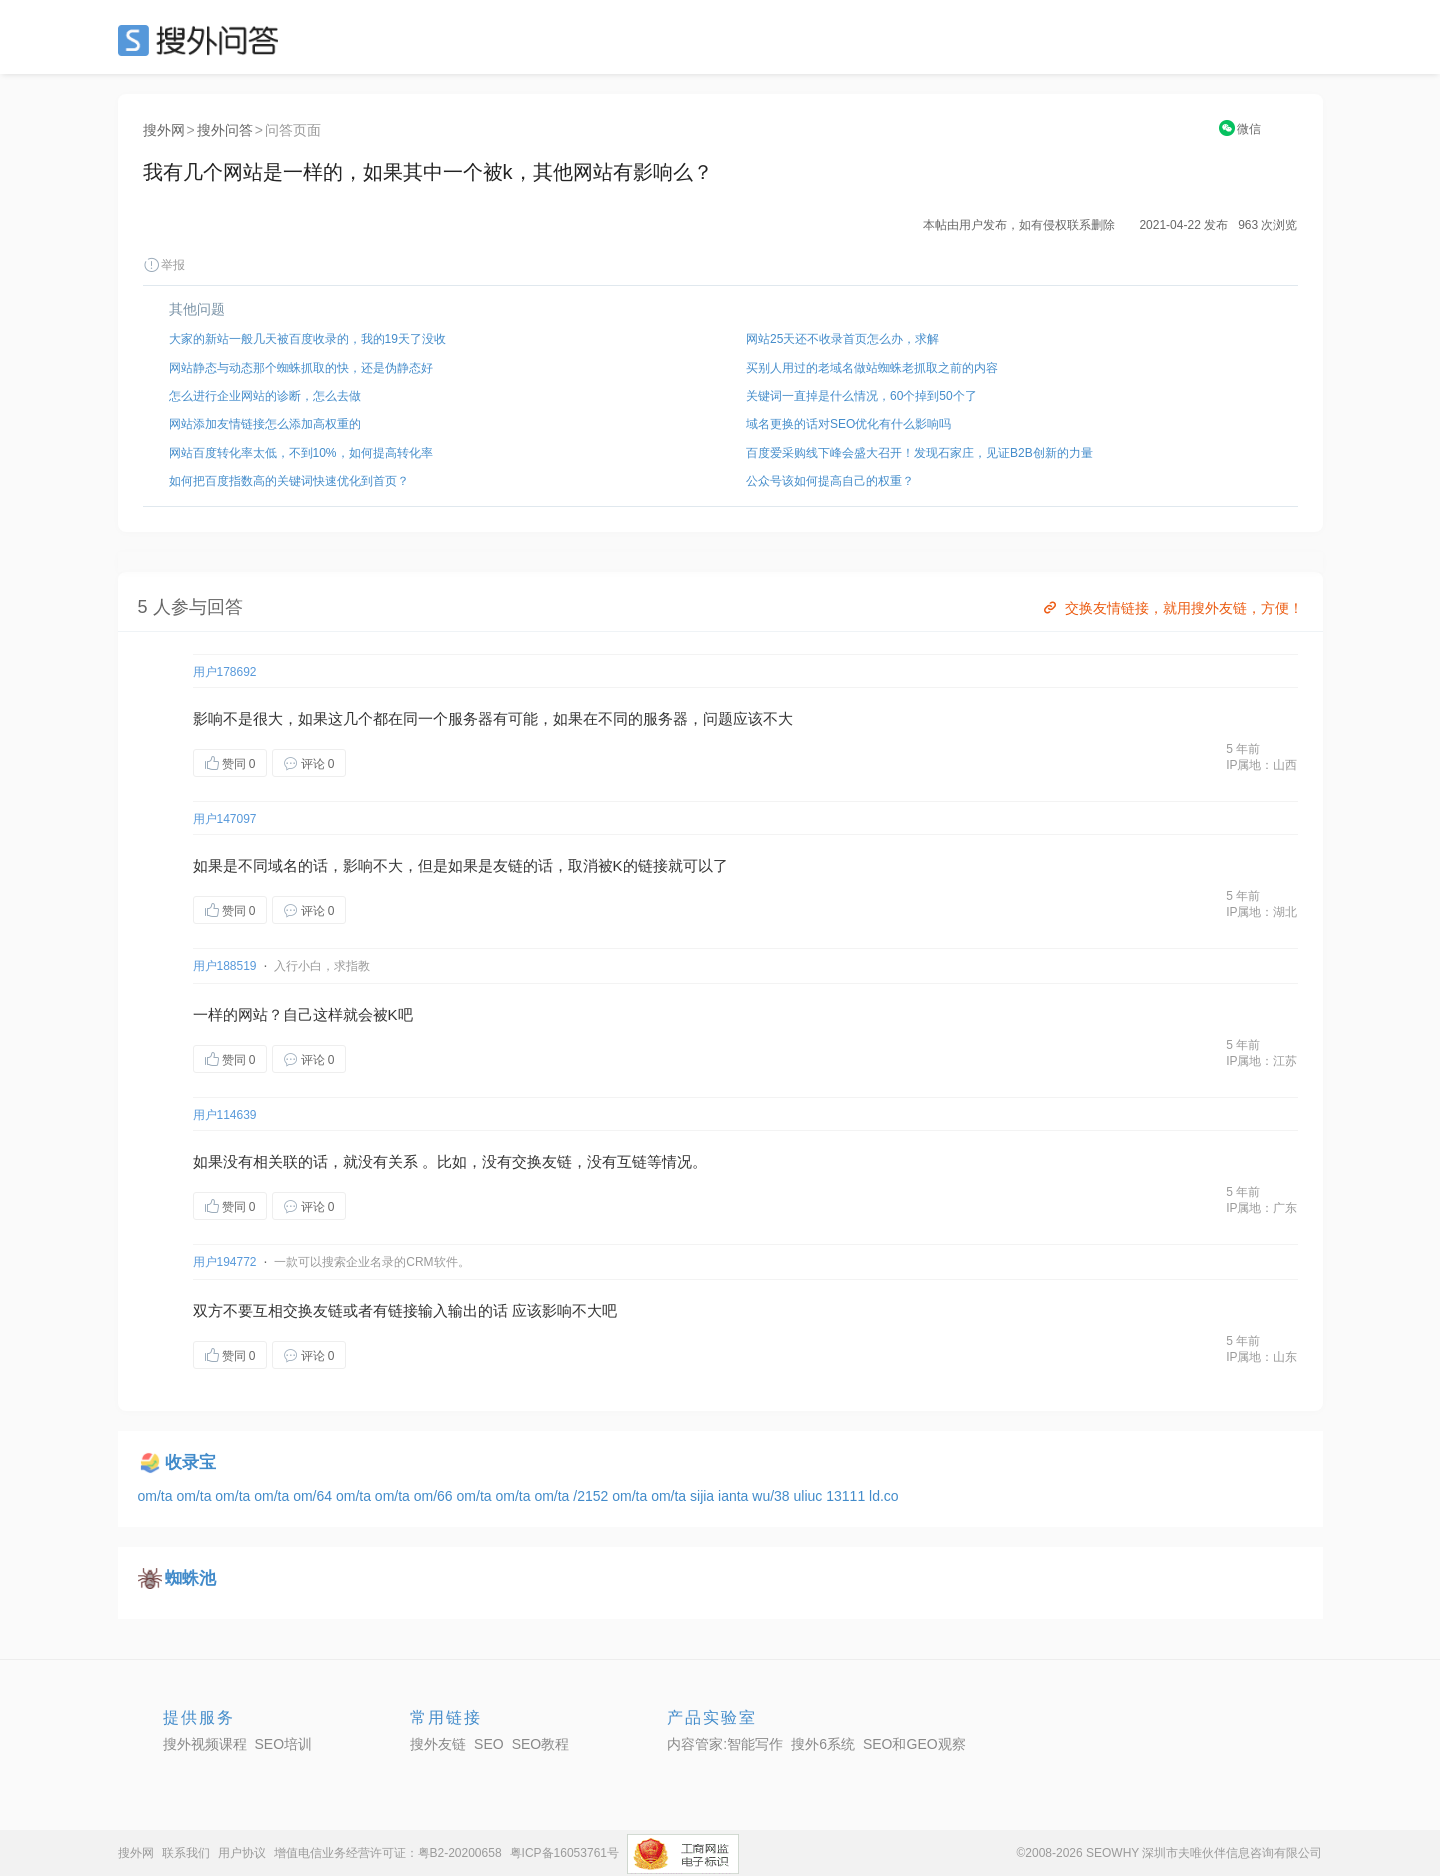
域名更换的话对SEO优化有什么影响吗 (848, 424)
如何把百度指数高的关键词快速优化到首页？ (289, 481)
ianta (735, 1496)
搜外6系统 (823, 1744)
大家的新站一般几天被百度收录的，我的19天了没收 (307, 339)
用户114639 (225, 1115)
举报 (164, 265)
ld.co (884, 1496)
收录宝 (190, 1462)
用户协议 (242, 1853)
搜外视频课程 (205, 1744)
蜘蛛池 (190, 1578)
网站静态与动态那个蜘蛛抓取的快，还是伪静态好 (301, 368)
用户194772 (225, 1262)
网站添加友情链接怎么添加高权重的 (265, 424)
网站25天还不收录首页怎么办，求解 (842, 339)
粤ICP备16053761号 (564, 1853)
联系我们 (186, 1853)
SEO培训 (284, 1744)
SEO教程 (541, 1744)
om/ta (157, 1496)
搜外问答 (225, 130)
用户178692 (225, 672)
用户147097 (225, 819)
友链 (508, 865)
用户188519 (225, 966)
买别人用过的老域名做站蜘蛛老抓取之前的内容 (872, 368)
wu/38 (772, 1496)
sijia (704, 1496)
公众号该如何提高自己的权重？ (830, 481)
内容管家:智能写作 (725, 1744)
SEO (203, 40)
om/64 (314, 1496)
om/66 (435, 1496)
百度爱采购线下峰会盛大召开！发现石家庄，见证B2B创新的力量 (919, 453)
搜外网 (164, 130)
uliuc (810, 1496)
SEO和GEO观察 (914, 1744)
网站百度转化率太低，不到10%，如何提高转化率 (301, 453)
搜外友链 (438, 1744)
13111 (847, 1496)
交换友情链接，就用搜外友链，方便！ (1171, 608)
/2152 (592, 1496)
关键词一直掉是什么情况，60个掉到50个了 (861, 396)
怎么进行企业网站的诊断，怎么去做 (265, 396)
